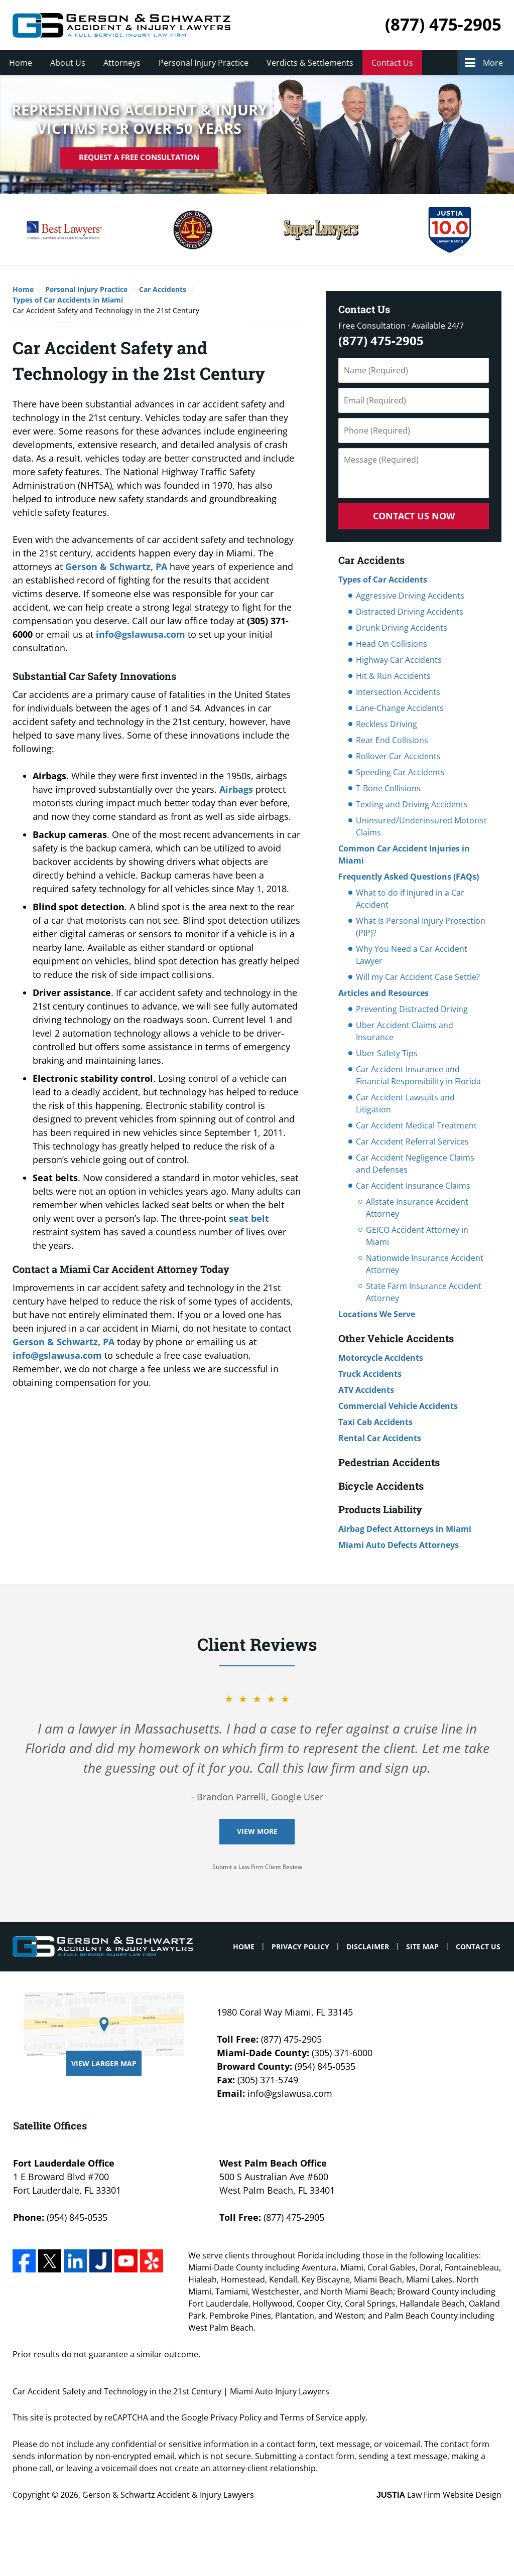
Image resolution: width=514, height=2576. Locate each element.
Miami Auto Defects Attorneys (398, 1544)
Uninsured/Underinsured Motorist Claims (421, 826)
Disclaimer (367, 1946)
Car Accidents (371, 559)
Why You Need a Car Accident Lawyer (411, 954)
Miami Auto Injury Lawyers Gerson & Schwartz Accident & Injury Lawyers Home (121, 25)
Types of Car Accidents (382, 579)
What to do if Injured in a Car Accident (410, 898)
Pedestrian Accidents (389, 1462)
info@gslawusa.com (140, 634)
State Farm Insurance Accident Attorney (423, 1292)
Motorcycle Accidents (380, 1357)
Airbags (236, 789)
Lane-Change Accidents (400, 707)
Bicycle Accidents (381, 1485)
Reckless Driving (386, 724)
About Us (67, 62)
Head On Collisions (391, 643)
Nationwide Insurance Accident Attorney (424, 1263)
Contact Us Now (414, 516)
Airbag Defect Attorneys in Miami (404, 1528)
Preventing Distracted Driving (412, 1009)
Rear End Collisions (392, 740)
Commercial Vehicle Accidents (398, 1405)
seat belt (249, 1218)
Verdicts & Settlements (310, 62)
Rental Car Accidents (379, 1438)
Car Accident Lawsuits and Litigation (405, 1103)
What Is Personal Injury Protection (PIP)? (420, 926)
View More (257, 1831)
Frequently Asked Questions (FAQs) (408, 876)
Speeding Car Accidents (400, 772)
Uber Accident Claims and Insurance (404, 1031)
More (493, 62)
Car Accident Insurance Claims (413, 1185)
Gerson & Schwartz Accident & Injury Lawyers (168, 2494)
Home (20, 62)
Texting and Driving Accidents (412, 804)
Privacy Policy (300, 1946)
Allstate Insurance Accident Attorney (417, 1207)
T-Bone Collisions (388, 788)
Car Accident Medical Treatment (416, 1125)
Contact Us (392, 62)
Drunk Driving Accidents (401, 627)
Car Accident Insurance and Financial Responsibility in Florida (418, 1075)
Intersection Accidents (398, 691)
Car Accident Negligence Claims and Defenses (415, 1163)
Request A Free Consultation (139, 158)
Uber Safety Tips (387, 1053)
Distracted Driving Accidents (409, 611)
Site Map (422, 1946)
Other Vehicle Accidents (396, 1338)
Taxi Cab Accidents (375, 1421)
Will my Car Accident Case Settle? (418, 976)
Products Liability (380, 1509)
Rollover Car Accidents (398, 756)
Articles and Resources (383, 992)
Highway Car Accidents (399, 659)
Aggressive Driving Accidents (410, 595)
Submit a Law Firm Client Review (257, 1867)
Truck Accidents (370, 1373)
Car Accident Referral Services (412, 1141)
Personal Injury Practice (203, 62)
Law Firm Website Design (438, 2494)
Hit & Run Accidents (393, 675)
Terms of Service (311, 2417)
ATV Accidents (366, 1389)
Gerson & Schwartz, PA (116, 566)
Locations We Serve (376, 1314)
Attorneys (122, 62)
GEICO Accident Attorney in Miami (417, 1235)
